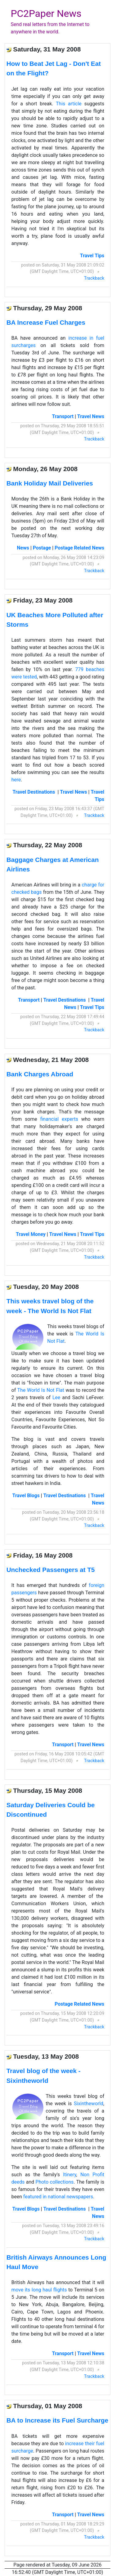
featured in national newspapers (58, 2197)
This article (69, 104)
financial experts (59, 1119)
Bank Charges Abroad (39, 1074)
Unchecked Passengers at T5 (50, 1569)
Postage (42, 548)
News (23, 548)
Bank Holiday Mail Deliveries (49, 483)
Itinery (69, 2175)
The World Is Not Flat (40, 1390)
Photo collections (55, 2182)
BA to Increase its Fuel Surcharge (57, 2420)
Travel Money (31, 1234)
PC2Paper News (46, 13)
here (16, 780)
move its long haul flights (39, 2290)
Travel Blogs (26, 1495)
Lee (56, 1397)
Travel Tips (92, 256)
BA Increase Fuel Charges (45, 322)
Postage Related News (79, 548)
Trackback (94, 278)
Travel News (90, 416)
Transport (62, 416)
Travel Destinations (34, 792)
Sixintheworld (88, 2103)
